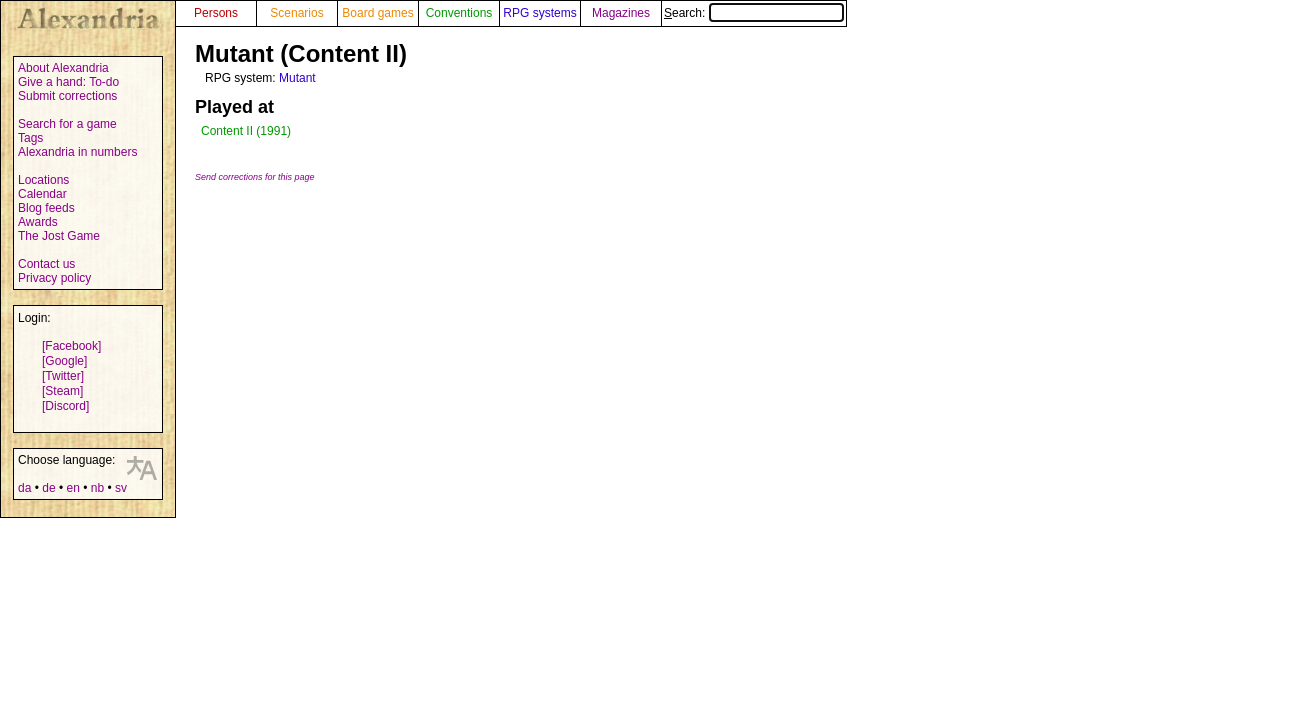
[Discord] (65, 406)
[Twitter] (63, 376)
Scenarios (296, 13)
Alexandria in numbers (77, 152)
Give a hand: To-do (68, 82)
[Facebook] (71, 346)
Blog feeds (46, 208)
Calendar (42, 194)
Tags (30, 138)
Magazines (621, 13)
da (24, 488)
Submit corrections (67, 96)
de (48, 488)
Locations (43, 180)
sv (121, 488)
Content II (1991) (246, 131)
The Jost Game (59, 236)
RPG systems (539, 13)
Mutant (297, 78)
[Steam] (62, 391)
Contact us (46, 264)
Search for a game (67, 124)
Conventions (459, 13)
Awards (38, 222)
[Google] (64, 361)
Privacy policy (54, 278)
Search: (754, 13)
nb (97, 488)
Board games (377, 13)
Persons (216, 13)
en (72, 488)
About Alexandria (63, 68)
